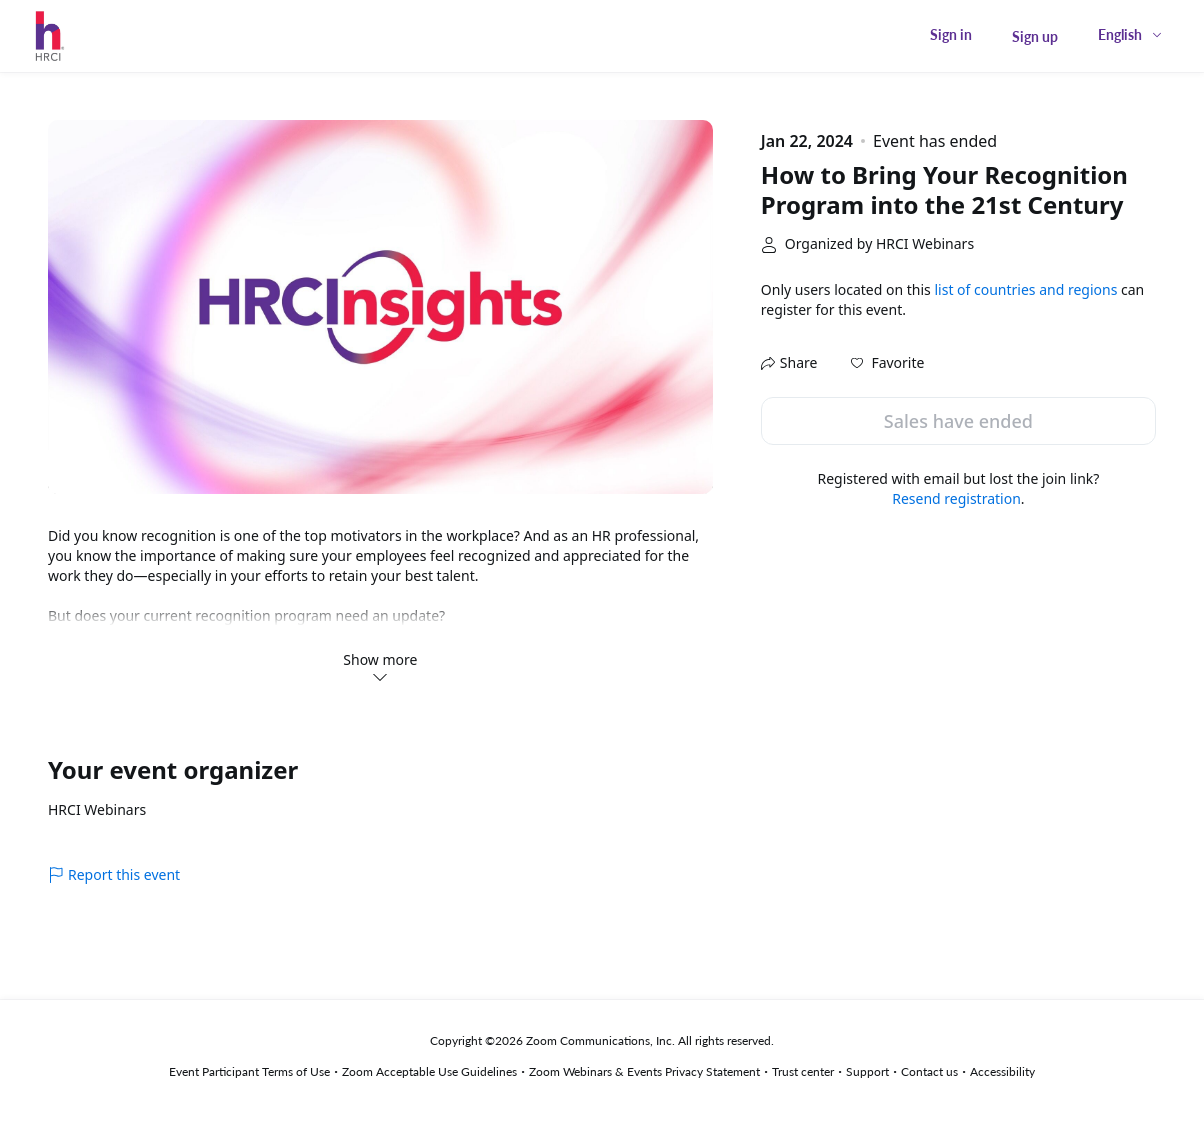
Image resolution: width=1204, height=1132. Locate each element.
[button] (887, 363)
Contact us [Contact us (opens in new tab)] (929, 1071)
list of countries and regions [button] (1025, 289)
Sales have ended (958, 421)
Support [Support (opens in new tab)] (867, 1071)
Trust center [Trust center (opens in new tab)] (803, 1071)
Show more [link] (380, 667)
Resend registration (956, 498)
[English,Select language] (1131, 34)
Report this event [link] (114, 874)
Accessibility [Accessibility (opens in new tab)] (1002, 1071)
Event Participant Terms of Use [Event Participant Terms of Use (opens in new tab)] (249, 1071)
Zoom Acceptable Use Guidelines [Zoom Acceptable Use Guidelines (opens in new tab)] (429, 1071)
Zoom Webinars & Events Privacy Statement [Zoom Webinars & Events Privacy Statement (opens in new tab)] (644, 1071)
